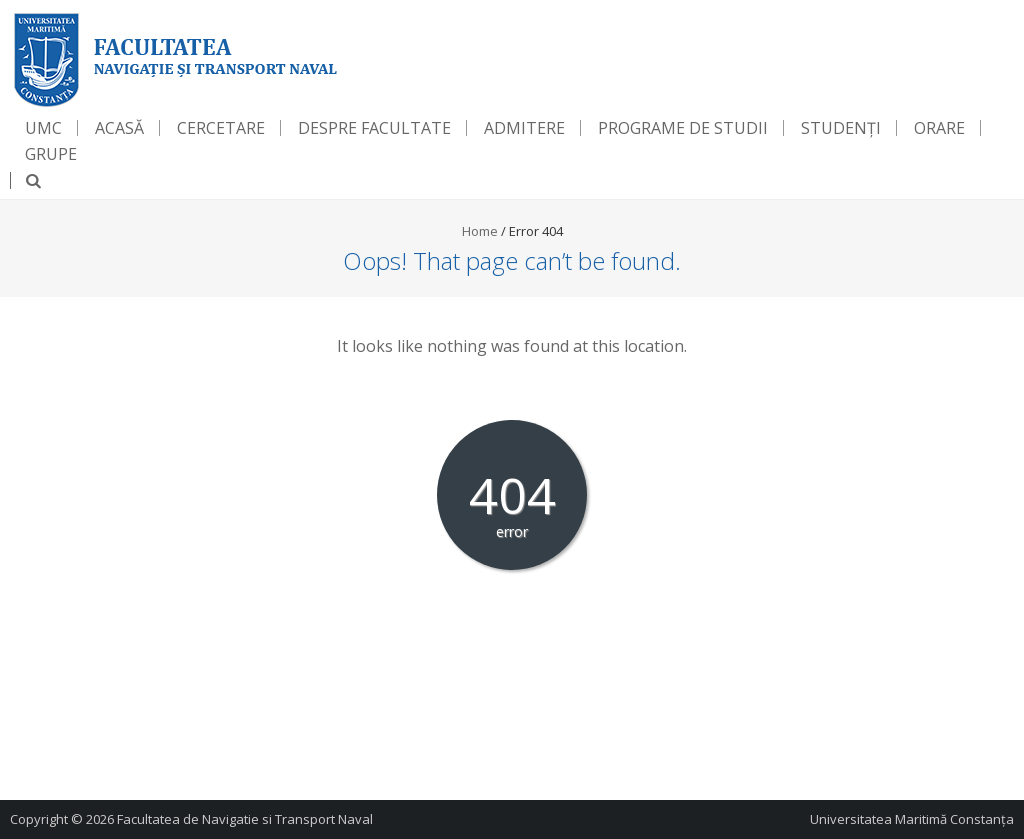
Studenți (841, 128)
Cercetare (221, 128)
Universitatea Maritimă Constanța (912, 819)
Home (480, 231)
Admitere (524, 128)
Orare (939, 128)
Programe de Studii (683, 128)
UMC (43, 128)
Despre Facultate (374, 128)
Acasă (119, 128)
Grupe (51, 154)
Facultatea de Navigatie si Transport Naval (245, 819)
